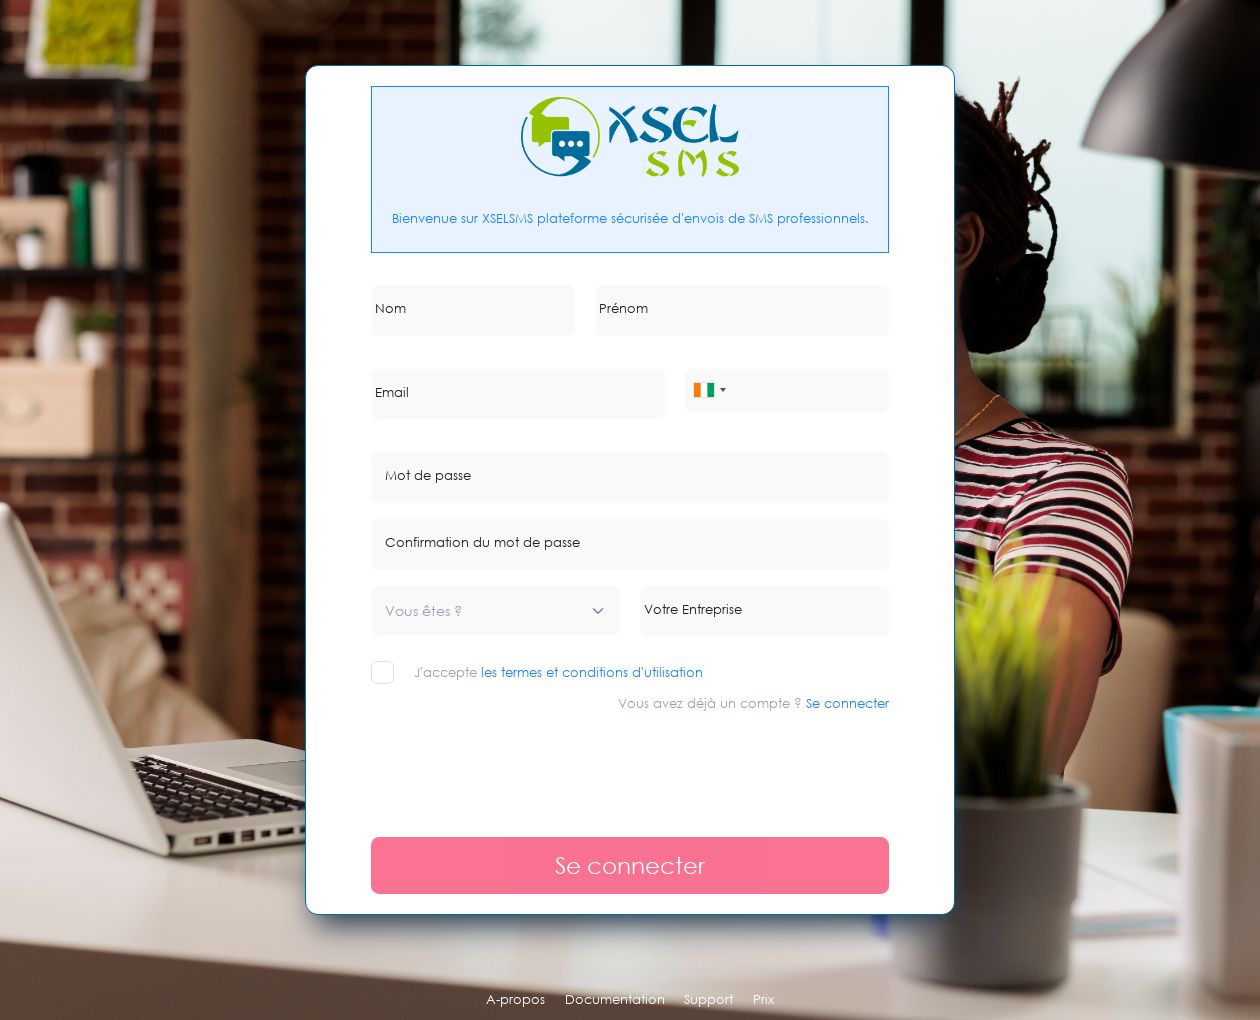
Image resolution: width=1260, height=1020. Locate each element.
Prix (763, 999)
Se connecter (847, 703)
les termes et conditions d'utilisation (592, 672)
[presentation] (523, 765)
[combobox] (709, 391)
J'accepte (558, 672)
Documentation (615, 999)
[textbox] (423, 610)
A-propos (515, 999)
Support (708, 999)
